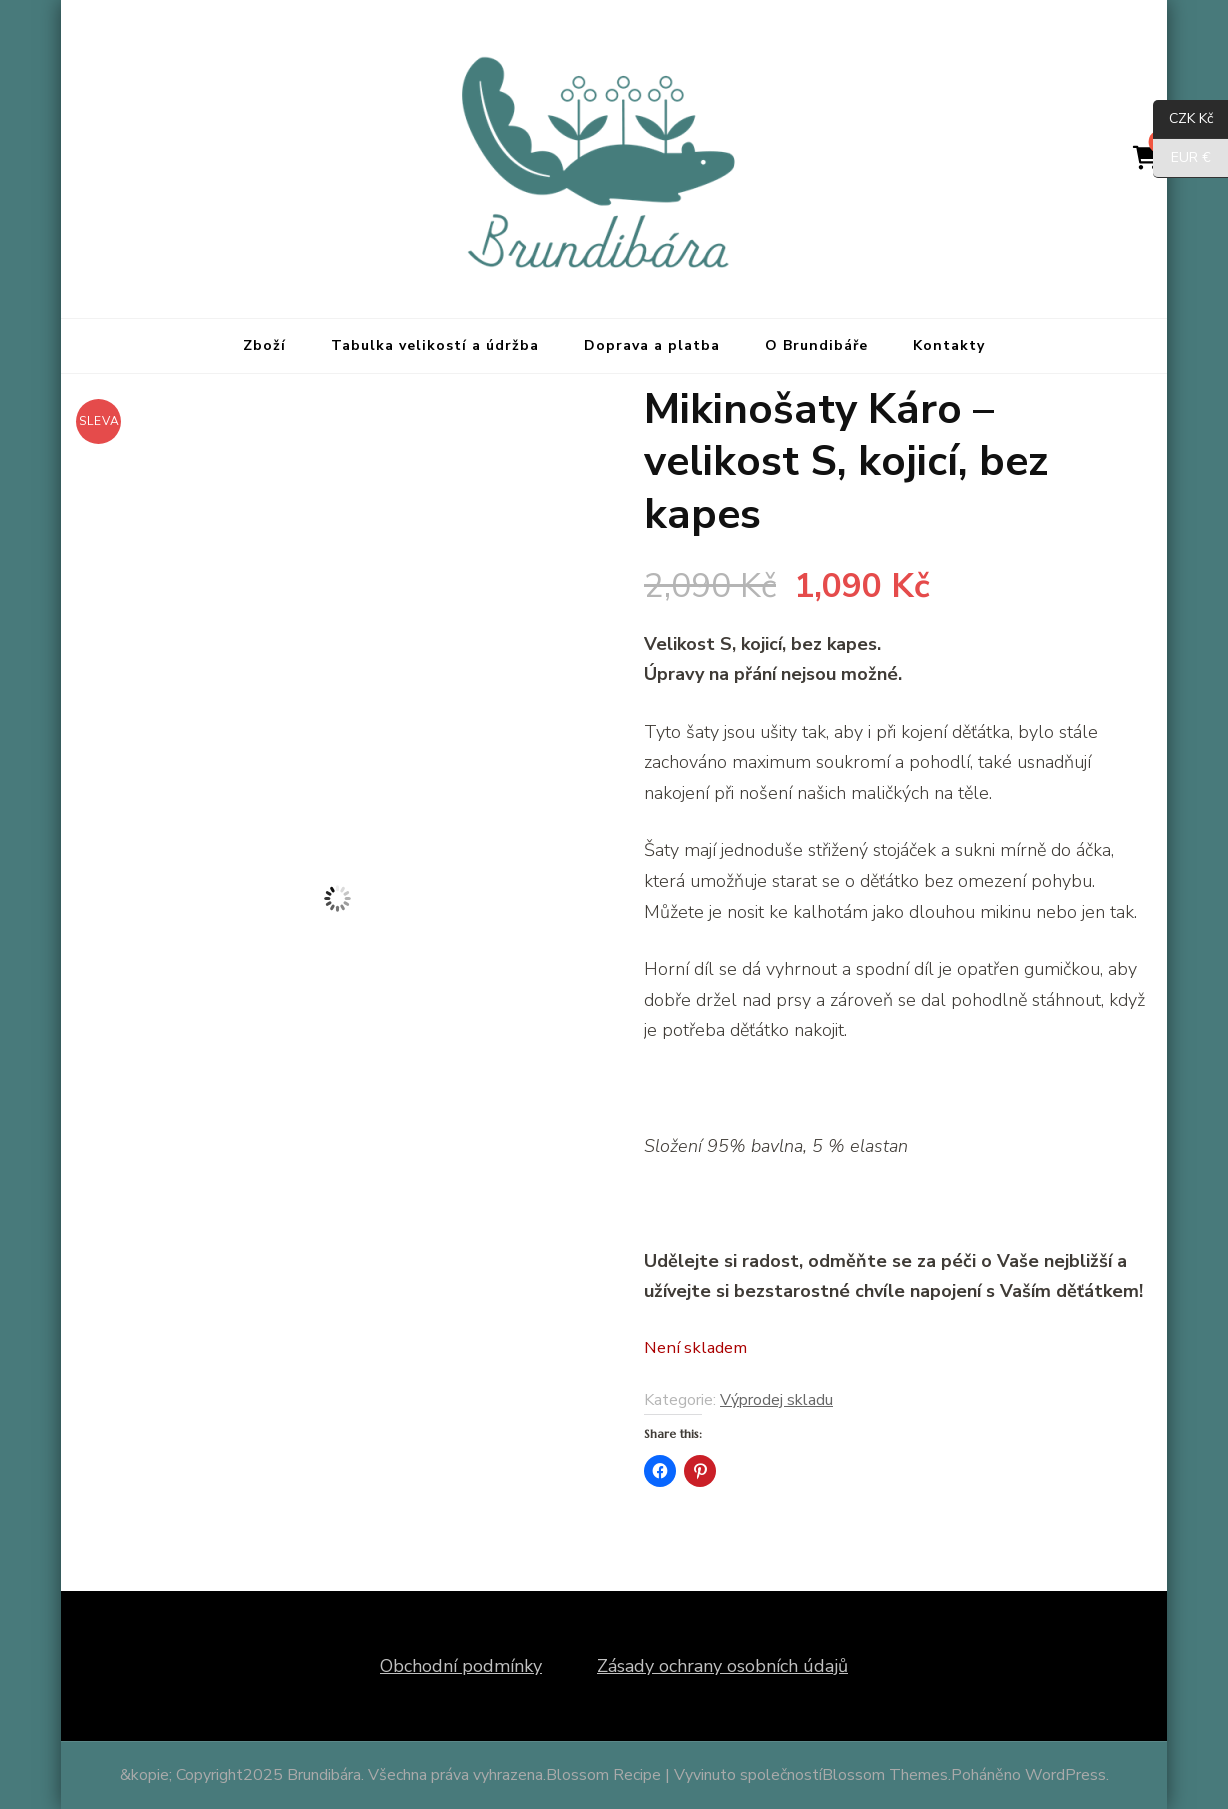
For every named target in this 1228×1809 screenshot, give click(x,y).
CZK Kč (1183, 119)
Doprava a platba (652, 345)
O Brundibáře (816, 345)
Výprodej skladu (776, 1400)
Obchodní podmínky (461, 1666)
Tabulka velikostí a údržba (435, 345)
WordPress (1065, 1775)
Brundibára (324, 1775)
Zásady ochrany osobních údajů (722, 1666)
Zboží (264, 345)
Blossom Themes (885, 1775)
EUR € (1182, 158)
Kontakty (949, 345)
